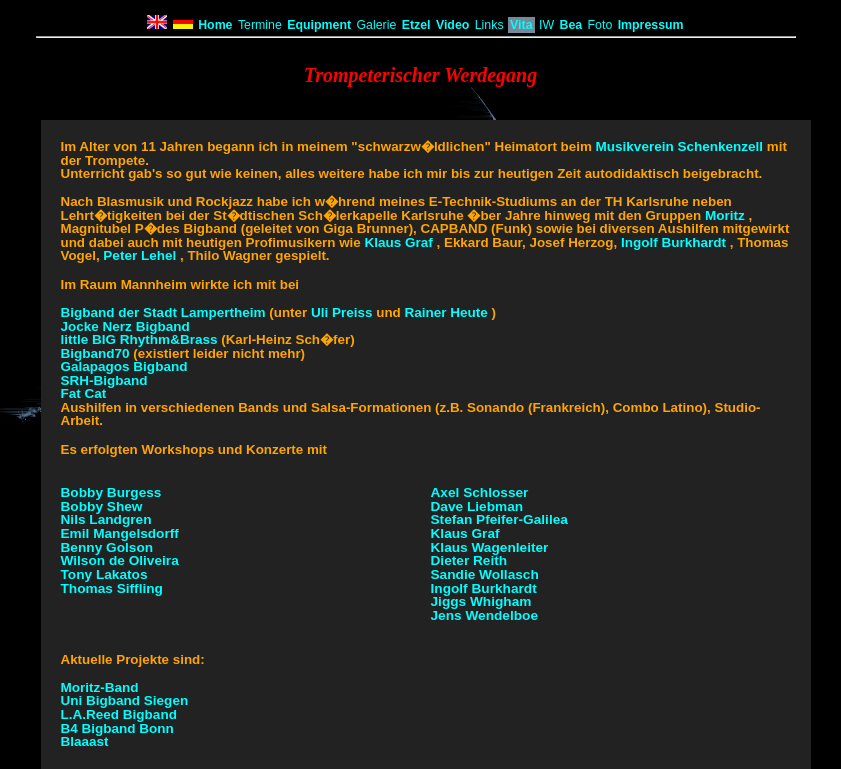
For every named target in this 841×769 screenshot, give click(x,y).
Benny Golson (107, 547)
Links (489, 25)
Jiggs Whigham (481, 601)
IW (546, 25)
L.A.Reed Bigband (119, 714)
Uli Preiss (342, 312)
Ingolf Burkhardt (673, 242)
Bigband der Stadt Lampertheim (165, 312)
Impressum (651, 25)
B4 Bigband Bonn (117, 728)
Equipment (319, 25)
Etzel (416, 25)
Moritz (725, 215)
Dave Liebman (477, 506)
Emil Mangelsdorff (120, 533)
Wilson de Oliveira (120, 560)
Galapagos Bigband (124, 366)
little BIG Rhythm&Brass (139, 339)
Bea (570, 25)
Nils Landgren (106, 519)
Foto (600, 25)
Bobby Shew (102, 506)
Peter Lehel (139, 255)
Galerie (376, 25)
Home (215, 25)
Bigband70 (97, 353)
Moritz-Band (100, 687)
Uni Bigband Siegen (125, 700)
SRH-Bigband (104, 380)
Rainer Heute (445, 312)
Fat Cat (84, 393)
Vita (521, 25)
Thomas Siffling (112, 588)
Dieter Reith (469, 560)
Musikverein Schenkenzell (680, 146)
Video (452, 25)
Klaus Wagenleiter (490, 547)
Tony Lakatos (104, 574)
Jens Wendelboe (485, 615)
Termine (260, 25)
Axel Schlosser (480, 492)
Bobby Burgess (111, 492)
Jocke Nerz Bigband (125, 326)
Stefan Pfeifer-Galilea (499, 519)
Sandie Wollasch (485, 574)
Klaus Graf (398, 242)
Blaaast (85, 741)
